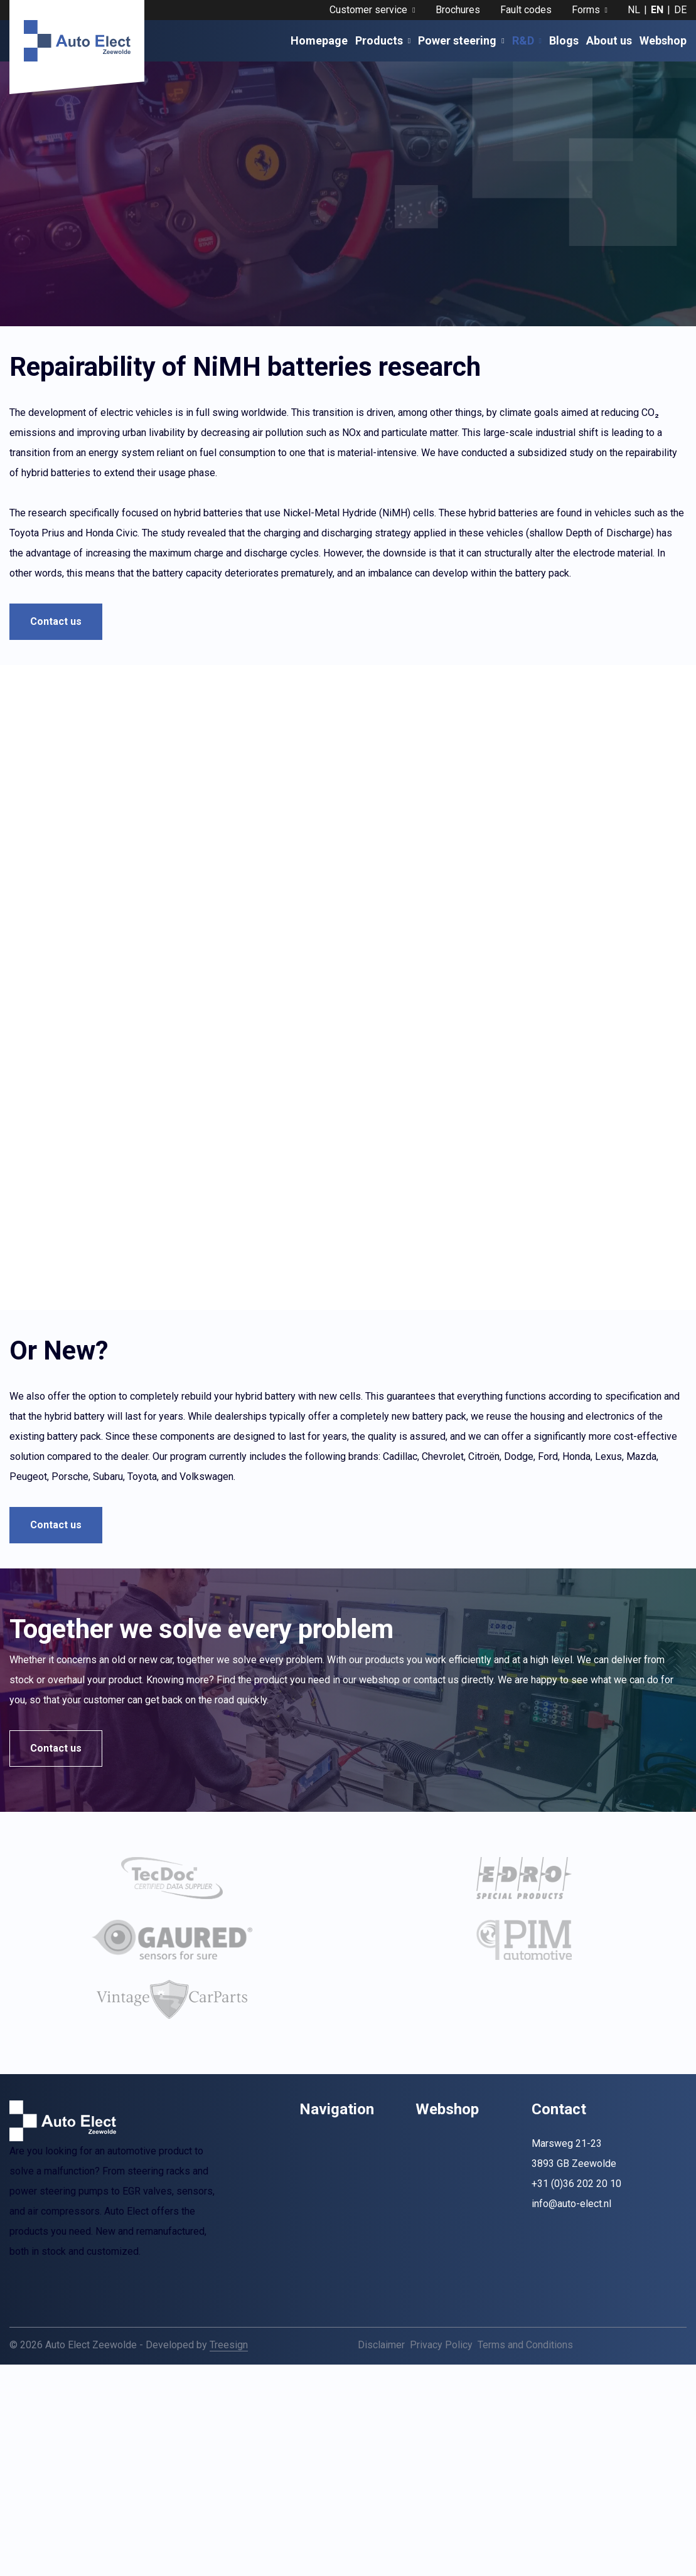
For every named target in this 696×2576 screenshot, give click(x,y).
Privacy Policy (441, 2381)
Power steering (461, 40)
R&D (527, 40)
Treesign (229, 2381)
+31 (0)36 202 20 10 (576, 2219)
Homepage (319, 40)
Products (382, 40)
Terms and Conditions (525, 2381)
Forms (590, 10)
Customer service (372, 10)
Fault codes (526, 10)
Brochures (458, 10)
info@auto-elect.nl (571, 2239)
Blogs (564, 40)
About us (609, 40)
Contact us (56, 621)
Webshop (663, 40)
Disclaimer (381, 2381)
